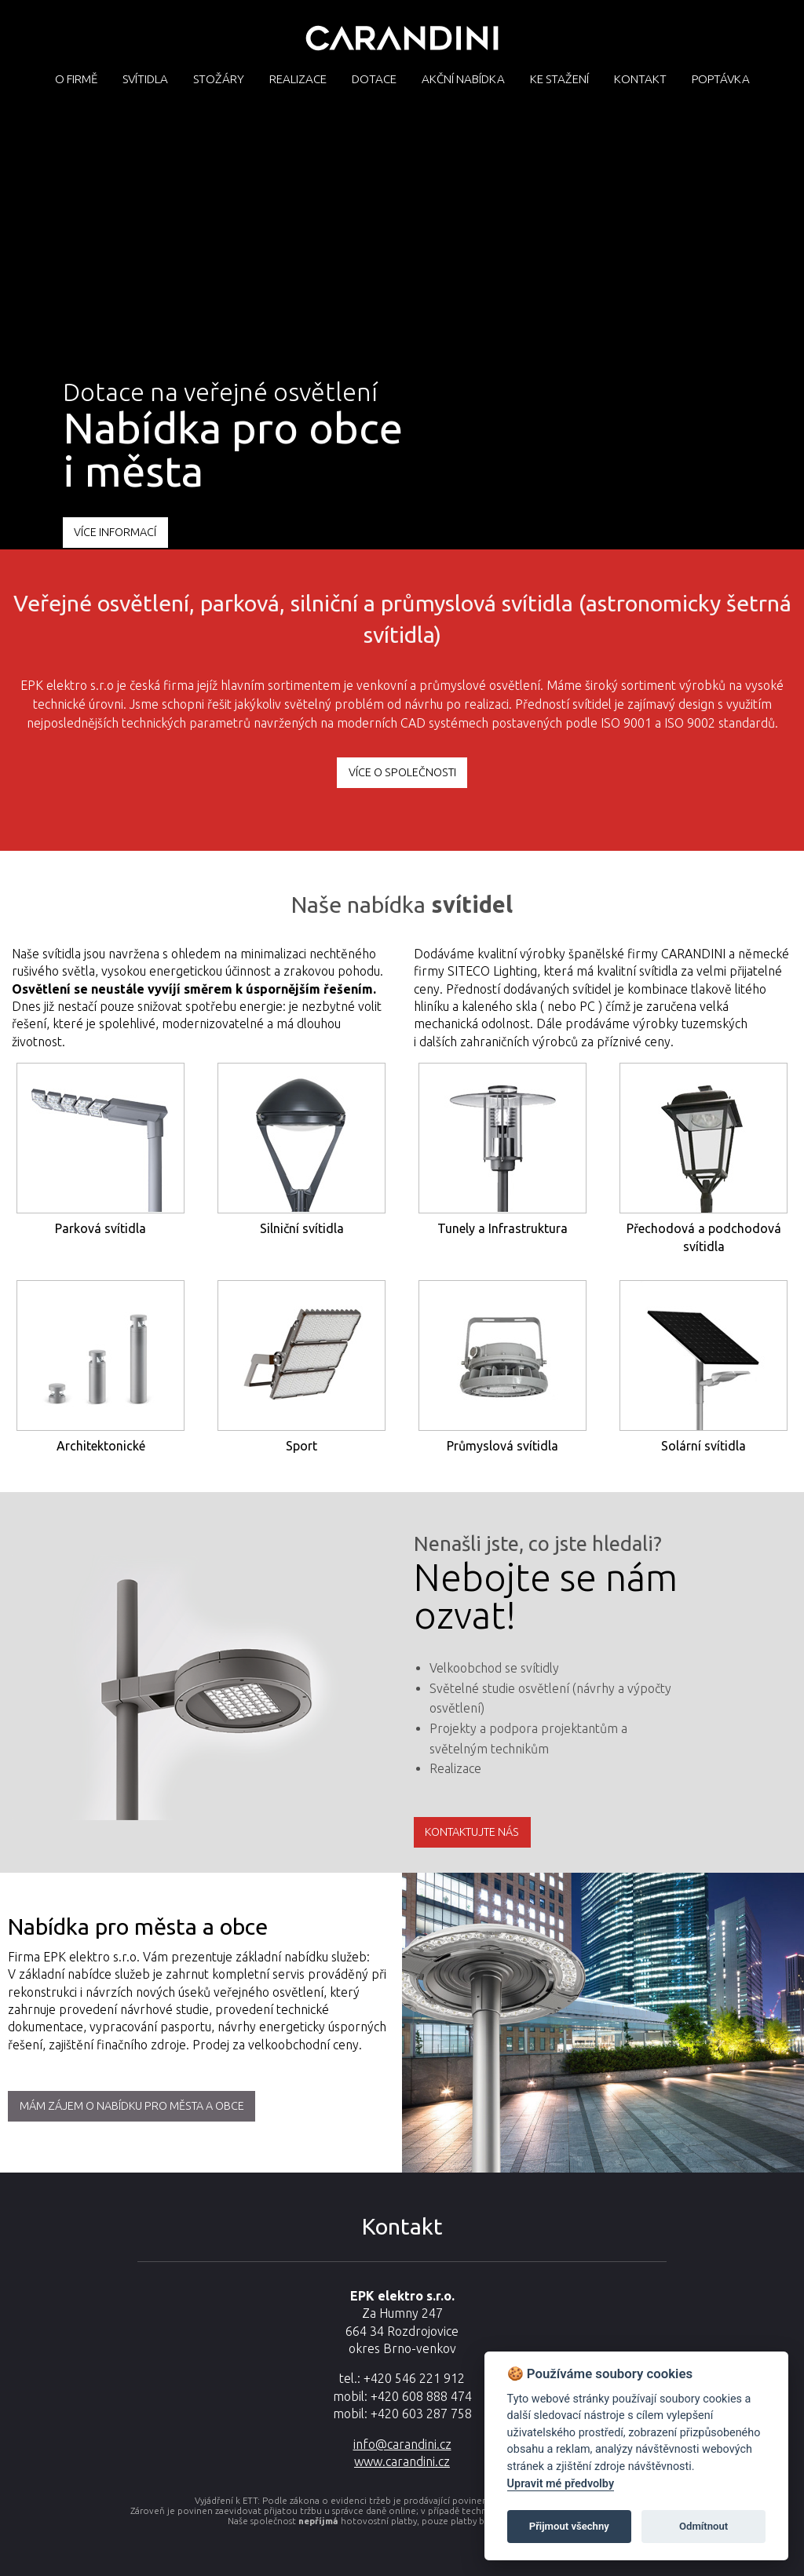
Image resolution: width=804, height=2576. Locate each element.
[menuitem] (76, 78)
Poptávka (721, 79)
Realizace (298, 79)
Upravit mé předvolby (560, 2483)
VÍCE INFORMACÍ (115, 532)
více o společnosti (402, 772)
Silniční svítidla (302, 1228)
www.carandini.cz (402, 2461)
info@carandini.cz (402, 2444)
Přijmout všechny (569, 2526)
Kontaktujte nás (472, 1832)
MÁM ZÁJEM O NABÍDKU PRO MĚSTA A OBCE (132, 2106)
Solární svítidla (703, 1446)
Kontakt (640, 79)
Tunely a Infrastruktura (502, 1228)
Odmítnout (703, 2526)
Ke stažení (559, 79)
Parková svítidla (100, 1228)
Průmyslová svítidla (502, 1446)
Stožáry (218, 79)
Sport (301, 1446)
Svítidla (145, 79)
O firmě (76, 79)
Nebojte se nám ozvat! (546, 1596)
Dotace (374, 79)
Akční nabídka (463, 79)
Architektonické (101, 1446)
